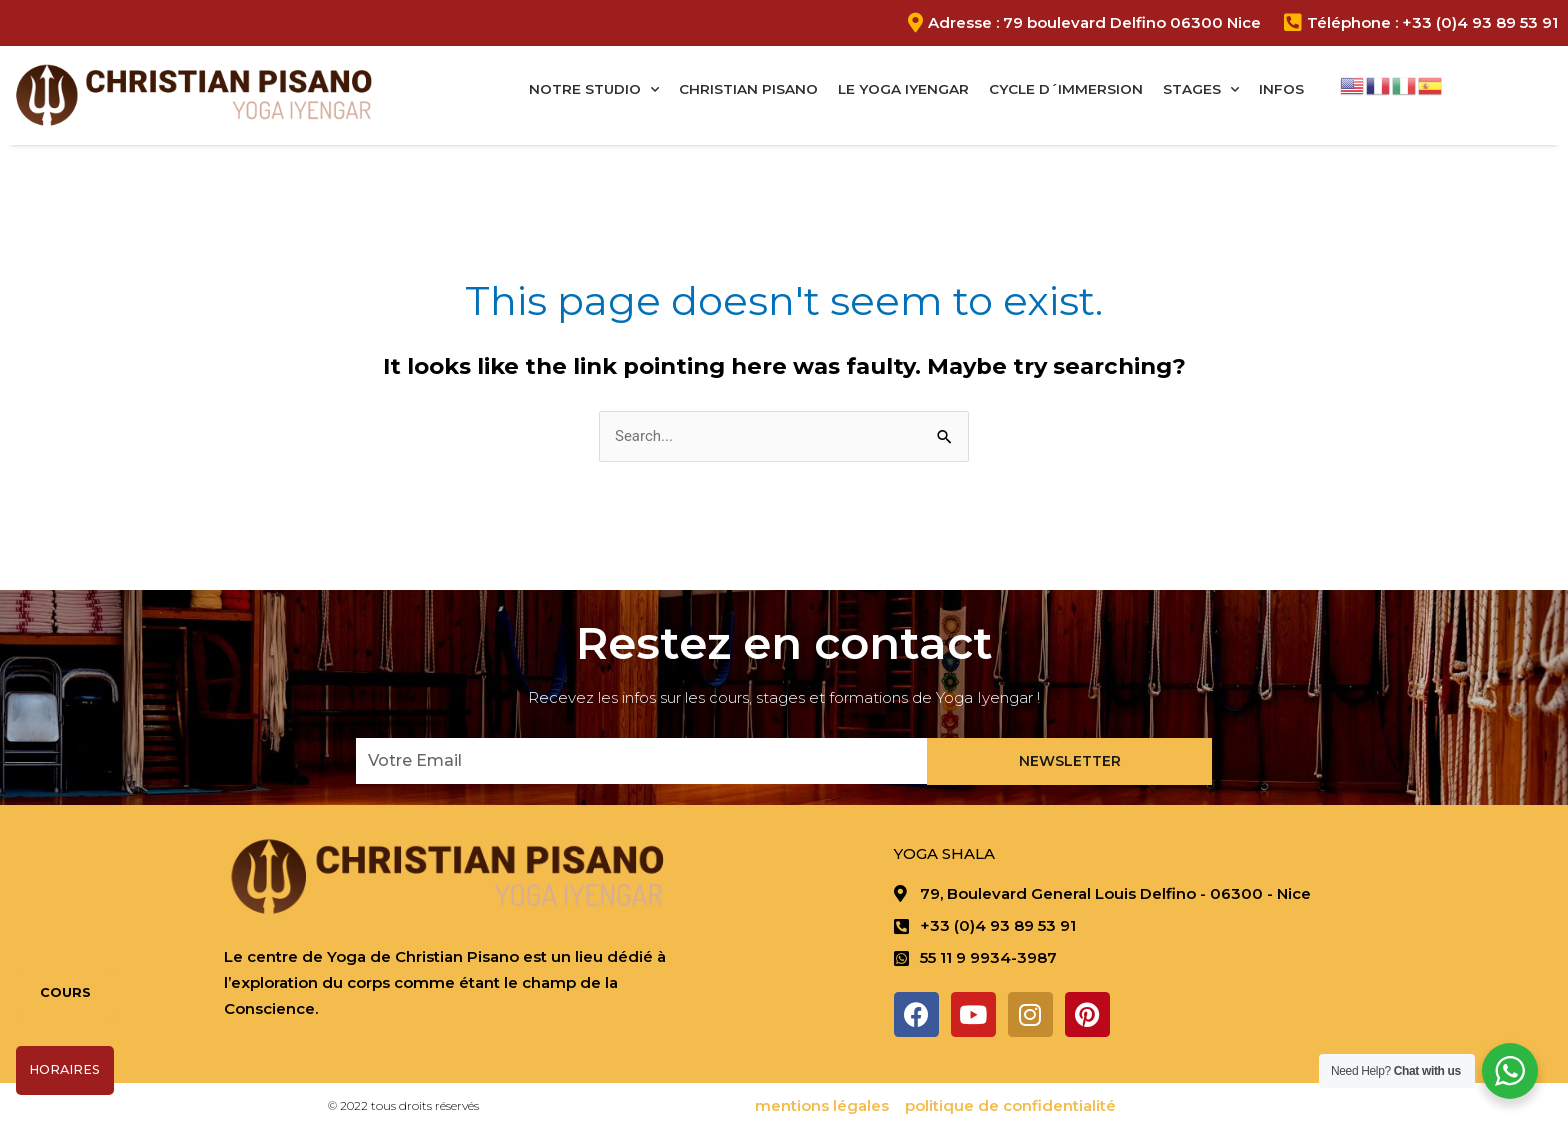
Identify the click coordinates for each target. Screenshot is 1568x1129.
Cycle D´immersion (1066, 89)
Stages (1201, 90)
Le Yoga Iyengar (903, 89)
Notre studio (594, 90)
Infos (1281, 89)
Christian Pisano (748, 89)
